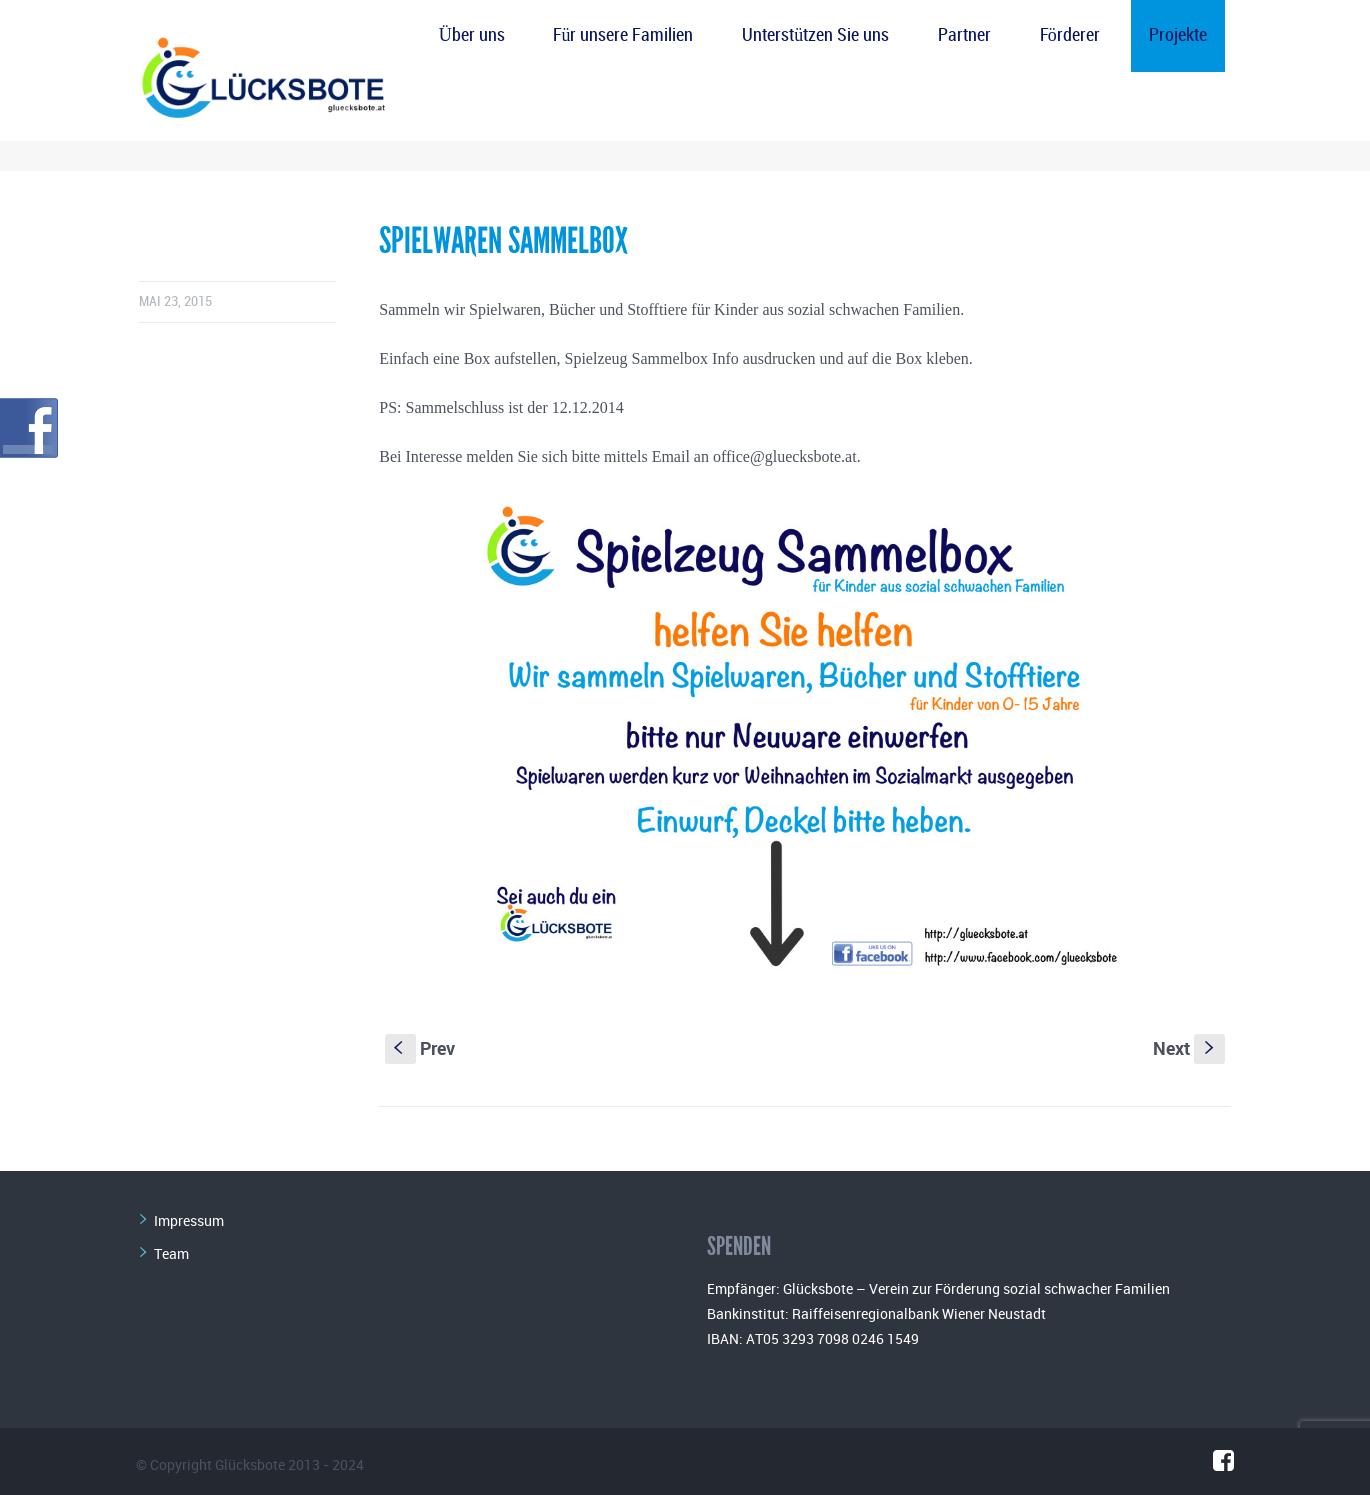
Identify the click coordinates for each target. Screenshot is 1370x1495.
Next (1189, 1048)
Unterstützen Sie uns (815, 35)
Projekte (1178, 35)
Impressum (189, 1220)
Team (171, 1253)
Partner (964, 35)
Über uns (472, 35)
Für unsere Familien (623, 35)
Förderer (1070, 35)
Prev (420, 1048)
